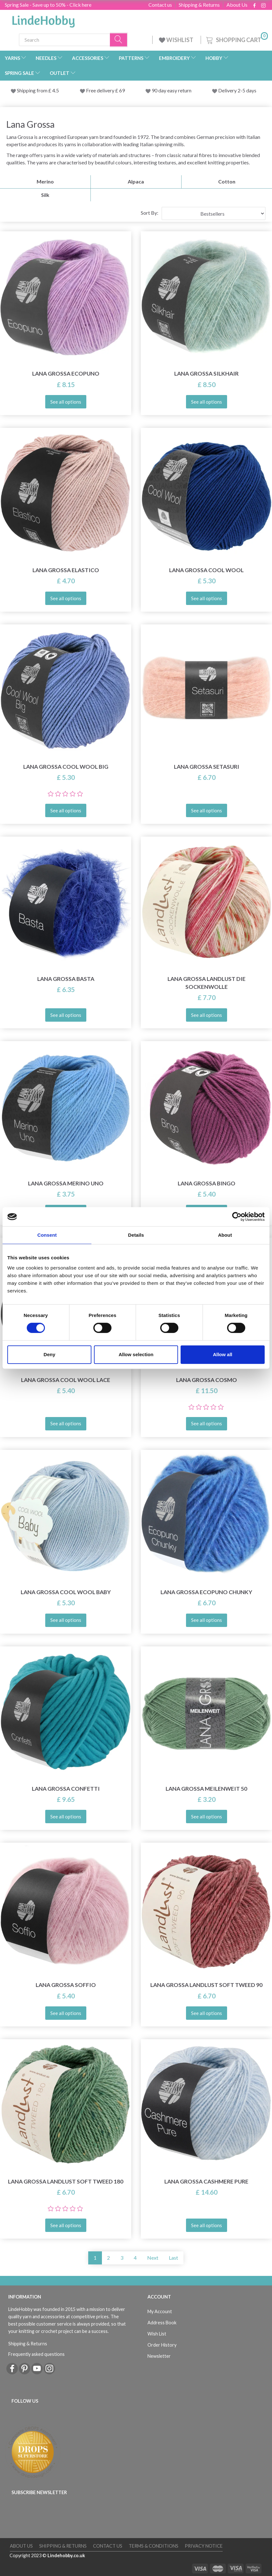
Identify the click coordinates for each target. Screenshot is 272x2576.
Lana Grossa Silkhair (206, 373)
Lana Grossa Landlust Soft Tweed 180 (65, 2181)
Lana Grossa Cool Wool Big (65, 766)
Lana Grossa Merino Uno (66, 1183)
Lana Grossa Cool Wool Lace (65, 1380)
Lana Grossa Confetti (66, 1788)
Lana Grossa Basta (65, 978)
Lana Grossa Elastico (65, 570)
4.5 (55, 90)
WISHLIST (176, 39)
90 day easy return (171, 90)
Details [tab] (136, 1235)
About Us (236, 5)
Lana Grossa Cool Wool (206, 570)
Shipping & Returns (199, 5)
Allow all (222, 1354)
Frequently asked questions (36, 2354)
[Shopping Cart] (236, 39)
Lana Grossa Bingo (206, 1183)
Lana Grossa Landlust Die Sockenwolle (207, 982)
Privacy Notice (204, 2546)
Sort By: (149, 213)
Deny (49, 1354)
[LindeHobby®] (43, 19)
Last (173, 2258)
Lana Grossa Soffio (66, 1985)
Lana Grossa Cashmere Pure (206, 2181)
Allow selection (135, 1354)
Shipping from (32, 90)
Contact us (160, 5)
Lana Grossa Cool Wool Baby (66, 1592)
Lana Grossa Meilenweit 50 (206, 1788)
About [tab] (225, 1235)
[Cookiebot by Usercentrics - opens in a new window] (237, 1216)
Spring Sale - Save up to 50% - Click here (48, 5)
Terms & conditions (153, 2546)
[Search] (119, 39)
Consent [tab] (47, 1235)
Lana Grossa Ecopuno (65, 373)
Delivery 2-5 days (237, 90)
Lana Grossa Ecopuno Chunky (206, 1592)
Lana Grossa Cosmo (206, 1380)
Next (152, 2258)
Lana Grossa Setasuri (206, 766)
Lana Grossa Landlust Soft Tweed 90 (206, 1985)
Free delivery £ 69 (105, 90)
